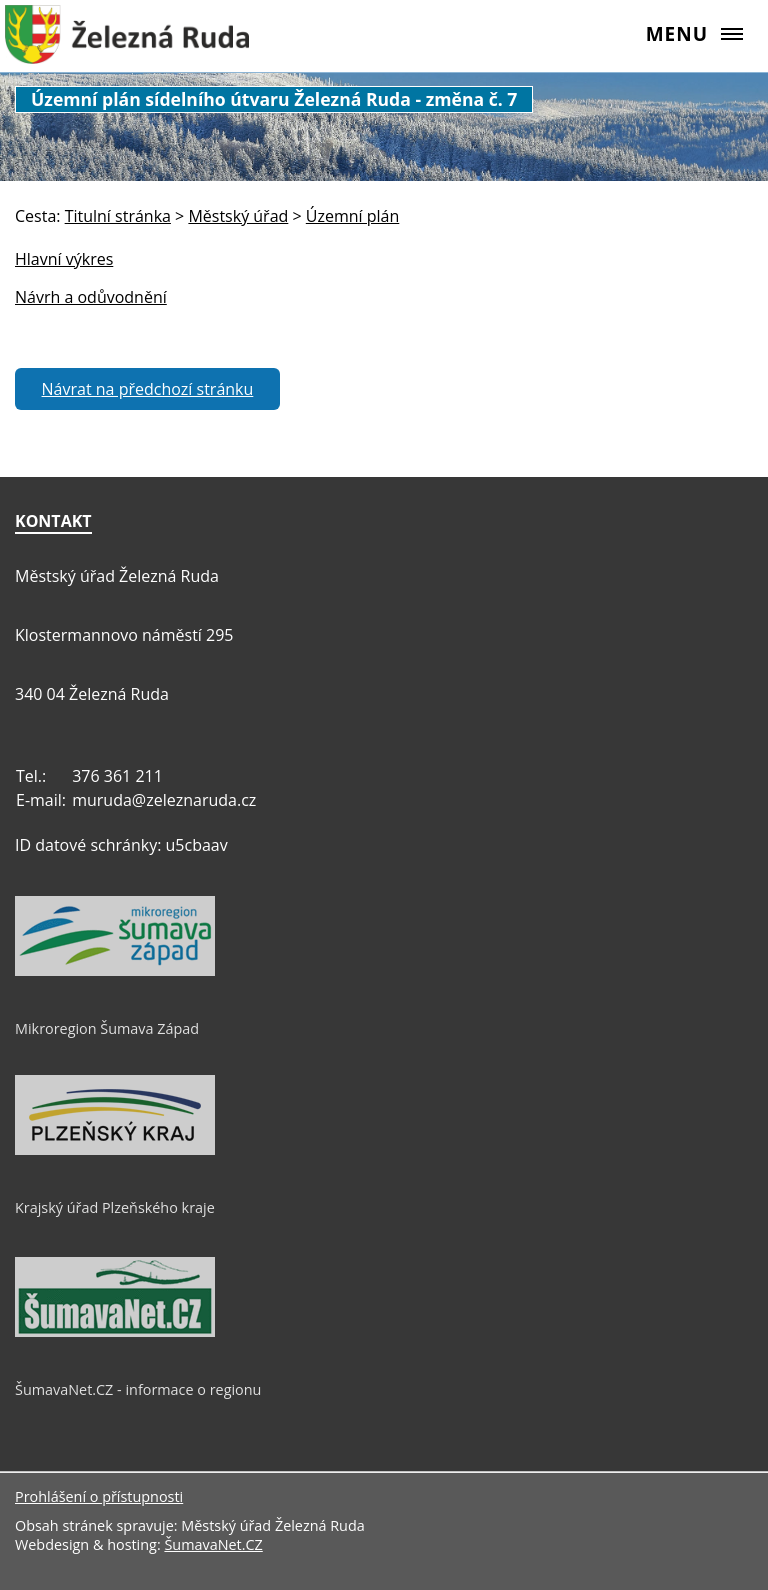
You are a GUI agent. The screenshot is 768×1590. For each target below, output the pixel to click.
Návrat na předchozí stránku (148, 389)
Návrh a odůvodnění (91, 297)
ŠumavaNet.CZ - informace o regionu (138, 1389)
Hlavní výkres (64, 259)
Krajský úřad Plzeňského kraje (115, 1207)
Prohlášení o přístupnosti (99, 1496)
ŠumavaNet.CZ (213, 1544)
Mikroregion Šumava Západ (107, 1028)
